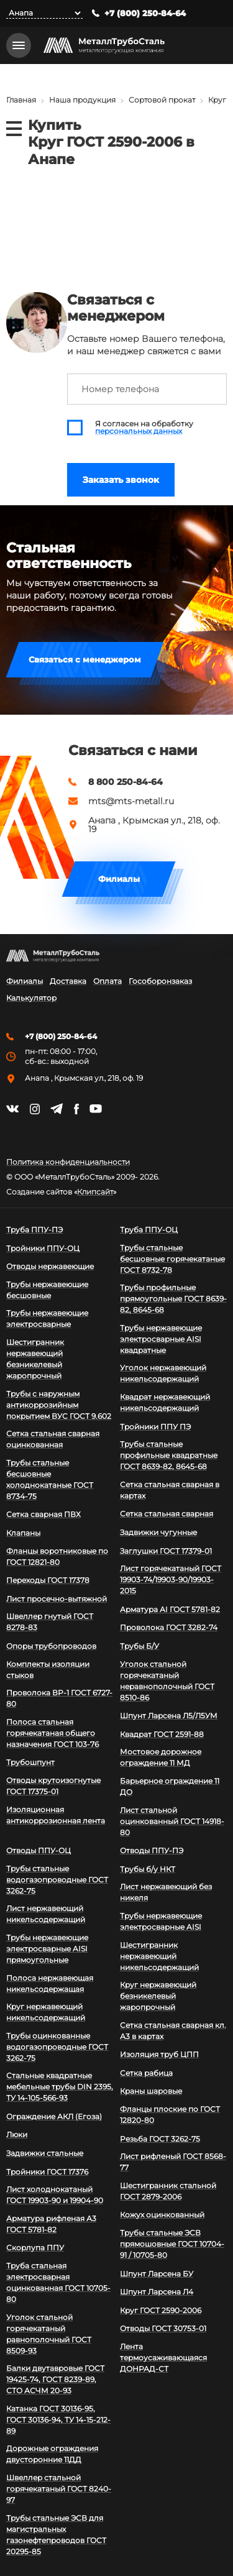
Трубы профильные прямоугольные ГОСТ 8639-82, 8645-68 (173, 1298)
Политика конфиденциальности (68, 1162)
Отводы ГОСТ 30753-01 (163, 2328)
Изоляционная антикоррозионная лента (55, 1815)
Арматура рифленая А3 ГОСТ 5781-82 (51, 2224)
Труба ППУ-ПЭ (34, 1229)
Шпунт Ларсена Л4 (156, 2291)
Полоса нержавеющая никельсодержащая (49, 1983)
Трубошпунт (30, 1762)
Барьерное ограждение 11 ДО (169, 1786)
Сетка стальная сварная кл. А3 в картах (173, 2030)
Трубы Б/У (139, 1646)
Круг (217, 99)
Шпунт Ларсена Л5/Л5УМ (168, 1715)
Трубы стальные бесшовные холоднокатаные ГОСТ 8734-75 (49, 1479)
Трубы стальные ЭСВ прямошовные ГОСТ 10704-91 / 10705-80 (172, 2244)
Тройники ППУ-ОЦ (43, 1248)
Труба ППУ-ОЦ (149, 1229)
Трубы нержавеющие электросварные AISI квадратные (161, 1339)
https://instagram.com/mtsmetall (34, 1109)
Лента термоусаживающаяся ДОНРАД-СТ (163, 2357)
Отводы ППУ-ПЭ (151, 1850)
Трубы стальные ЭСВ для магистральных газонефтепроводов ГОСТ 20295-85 (56, 2534)
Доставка (68, 981)
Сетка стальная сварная (166, 1513)
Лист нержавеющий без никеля (166, 1892)
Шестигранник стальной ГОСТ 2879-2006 (168, 2191)
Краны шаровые (151, 2091)
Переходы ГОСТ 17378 (47, 1580)
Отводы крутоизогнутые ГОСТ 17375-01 (53, 1786)
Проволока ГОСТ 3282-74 (168, 1627)
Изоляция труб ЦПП (159, 2054)
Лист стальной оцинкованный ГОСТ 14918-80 (172, 1821)
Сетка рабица (146, 2073)
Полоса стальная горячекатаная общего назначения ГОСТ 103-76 (52, 1733)
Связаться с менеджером (85, 659)
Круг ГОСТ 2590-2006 (160, 2310)
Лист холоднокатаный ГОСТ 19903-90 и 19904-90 (54, 2194)
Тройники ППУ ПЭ (155, 1426)
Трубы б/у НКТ (147, 1869)
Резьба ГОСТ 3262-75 (160, 2138)
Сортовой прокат (162, 99)
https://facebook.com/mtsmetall (76, 1109)
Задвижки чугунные (158, 1532)
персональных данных (138, 431)
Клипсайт (95, 1192)
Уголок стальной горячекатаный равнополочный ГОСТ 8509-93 (48, 2333)
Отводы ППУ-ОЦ (38, 1850)
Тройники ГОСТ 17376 (47, 2171)
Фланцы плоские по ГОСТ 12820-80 (170, 2114)
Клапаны (23, 1533)
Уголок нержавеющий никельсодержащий (163, 1373)
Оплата (107, 981)
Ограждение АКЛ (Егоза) (54, 2116)
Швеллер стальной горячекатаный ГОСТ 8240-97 (58, 2489)
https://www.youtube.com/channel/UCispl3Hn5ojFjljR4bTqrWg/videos (95, 1108)
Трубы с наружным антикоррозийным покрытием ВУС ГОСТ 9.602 (58, 1405)
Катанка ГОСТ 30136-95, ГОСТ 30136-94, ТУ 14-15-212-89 (58, 2420)
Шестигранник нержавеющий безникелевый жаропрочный (35, 1358)
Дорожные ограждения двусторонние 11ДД (52, 2454)
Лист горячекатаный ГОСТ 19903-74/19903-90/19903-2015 (170, 1579)
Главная (21, 99)
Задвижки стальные (44, 2153)
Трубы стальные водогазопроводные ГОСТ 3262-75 (57, 1879)
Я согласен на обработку (144, 427)
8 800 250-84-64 (125, 781)
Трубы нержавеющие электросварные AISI (161, 1921)
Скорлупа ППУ (35, 2247)
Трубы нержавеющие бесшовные (47, 1290)
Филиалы (119, 879)
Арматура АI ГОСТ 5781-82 (170, 1609)
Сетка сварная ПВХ (43, 1514)
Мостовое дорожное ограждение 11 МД (160, 1757)
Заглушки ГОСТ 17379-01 (166, 1551)
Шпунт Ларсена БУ (156, 2273)
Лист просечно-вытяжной (56, 1598)
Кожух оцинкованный (162, 2214)
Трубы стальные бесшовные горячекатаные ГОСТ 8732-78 (172, 1259)
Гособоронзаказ (160, 981)
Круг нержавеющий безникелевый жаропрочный (158, 1996)
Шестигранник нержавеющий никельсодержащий (159, 1956)
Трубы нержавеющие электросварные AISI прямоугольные (47, 1948)
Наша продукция (82, 99)
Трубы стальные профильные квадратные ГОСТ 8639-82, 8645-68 (168, 1455)
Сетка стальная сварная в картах (169, 1490)
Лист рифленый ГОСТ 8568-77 (173, 2162)
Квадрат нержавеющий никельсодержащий (165, 1402)
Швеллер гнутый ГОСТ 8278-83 (49, 1621)
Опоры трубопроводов (51, 1646)
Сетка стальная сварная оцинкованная (52, 1439)
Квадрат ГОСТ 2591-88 (162, 1734)
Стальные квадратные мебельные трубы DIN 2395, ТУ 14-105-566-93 (59, 2086)
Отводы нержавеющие (50, 1266)
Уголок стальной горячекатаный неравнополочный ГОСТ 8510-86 (167, 1680)
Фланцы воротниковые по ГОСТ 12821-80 (57, 1556)
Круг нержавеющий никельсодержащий (45, 2012)
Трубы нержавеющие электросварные (47, 1318)
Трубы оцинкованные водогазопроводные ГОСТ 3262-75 (57, 2047)
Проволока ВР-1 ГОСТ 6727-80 (59, 1698)
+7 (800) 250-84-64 (145, 13)
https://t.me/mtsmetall (56, 1108)
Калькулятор (31, 998)
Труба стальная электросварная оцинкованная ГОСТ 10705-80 (58, 2282)
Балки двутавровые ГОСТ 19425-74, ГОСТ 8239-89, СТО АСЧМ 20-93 (55, 2379)
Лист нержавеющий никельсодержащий (45, 1914)
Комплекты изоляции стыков (47, 1669)
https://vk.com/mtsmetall (12, 1108)
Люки (16, 2134)
